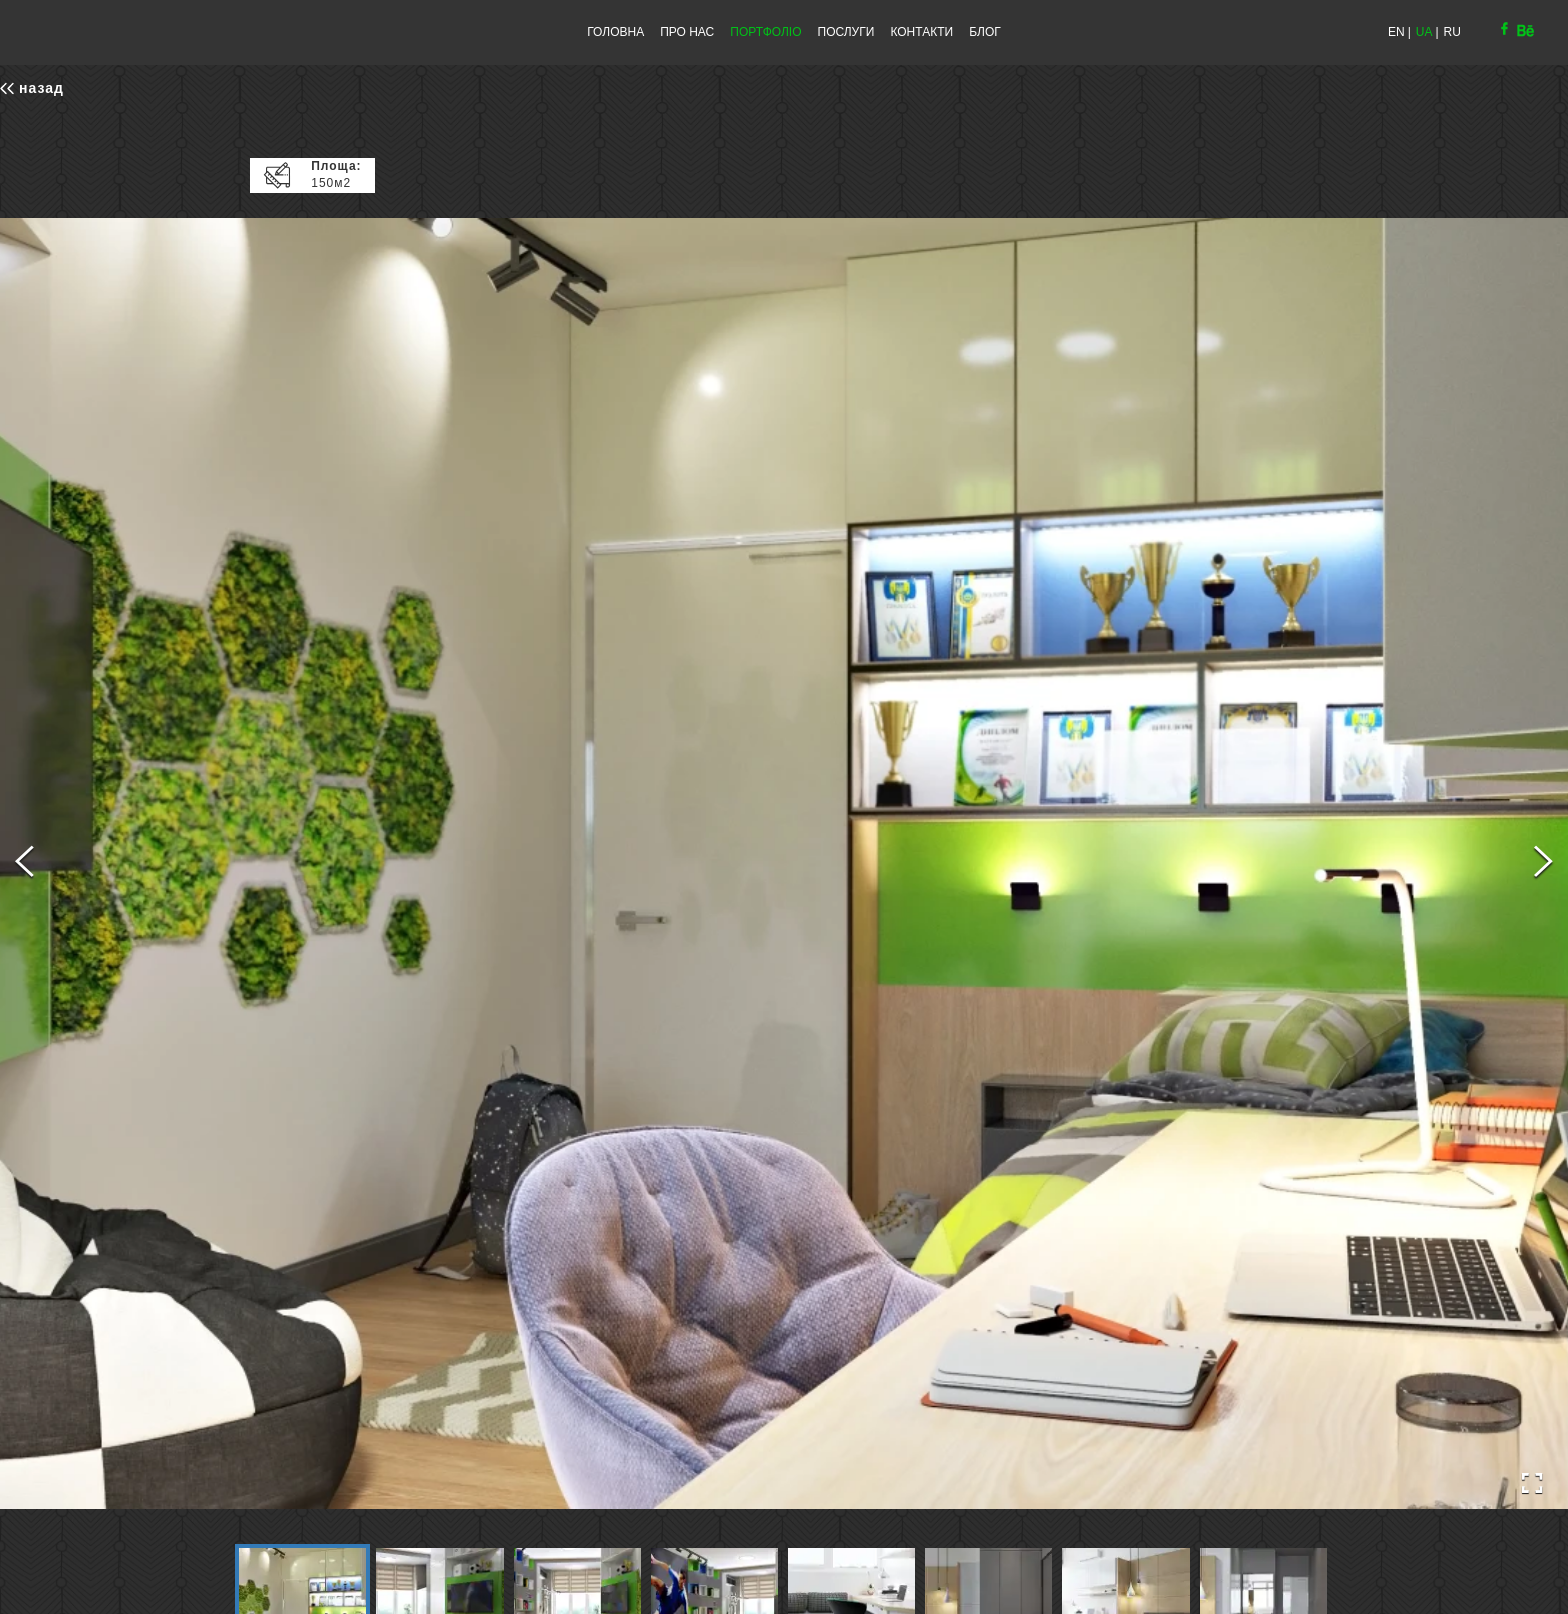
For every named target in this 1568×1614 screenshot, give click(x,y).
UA (1424, 32)
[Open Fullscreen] (1532, 1483)
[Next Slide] (1543, 864)
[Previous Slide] (24, 864)
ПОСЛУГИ (846, 32)
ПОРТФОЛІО (765, 32)
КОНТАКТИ (921, 32)
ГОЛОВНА (615, 32)
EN (1396, 32)
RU (1452, 32)
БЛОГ (985, 32)
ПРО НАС (687, 32)
